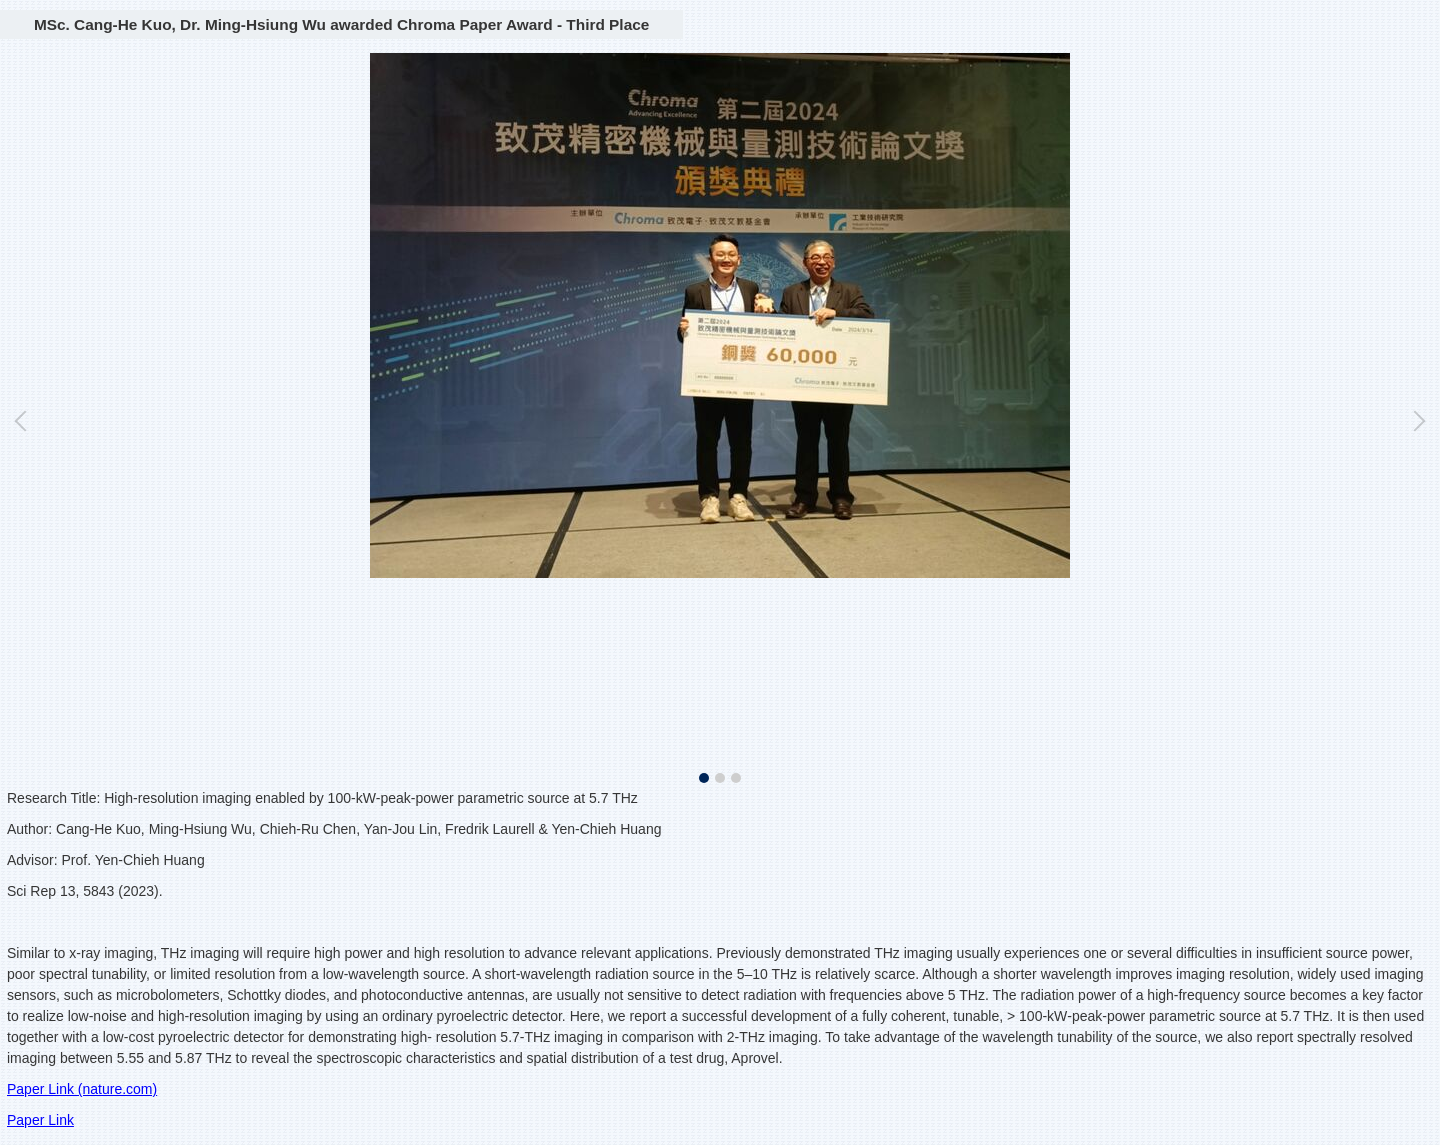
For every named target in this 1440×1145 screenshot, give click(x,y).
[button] (25, 421)
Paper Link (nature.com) (82, 1089)
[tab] (704, 778)
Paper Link (40, 1120)
